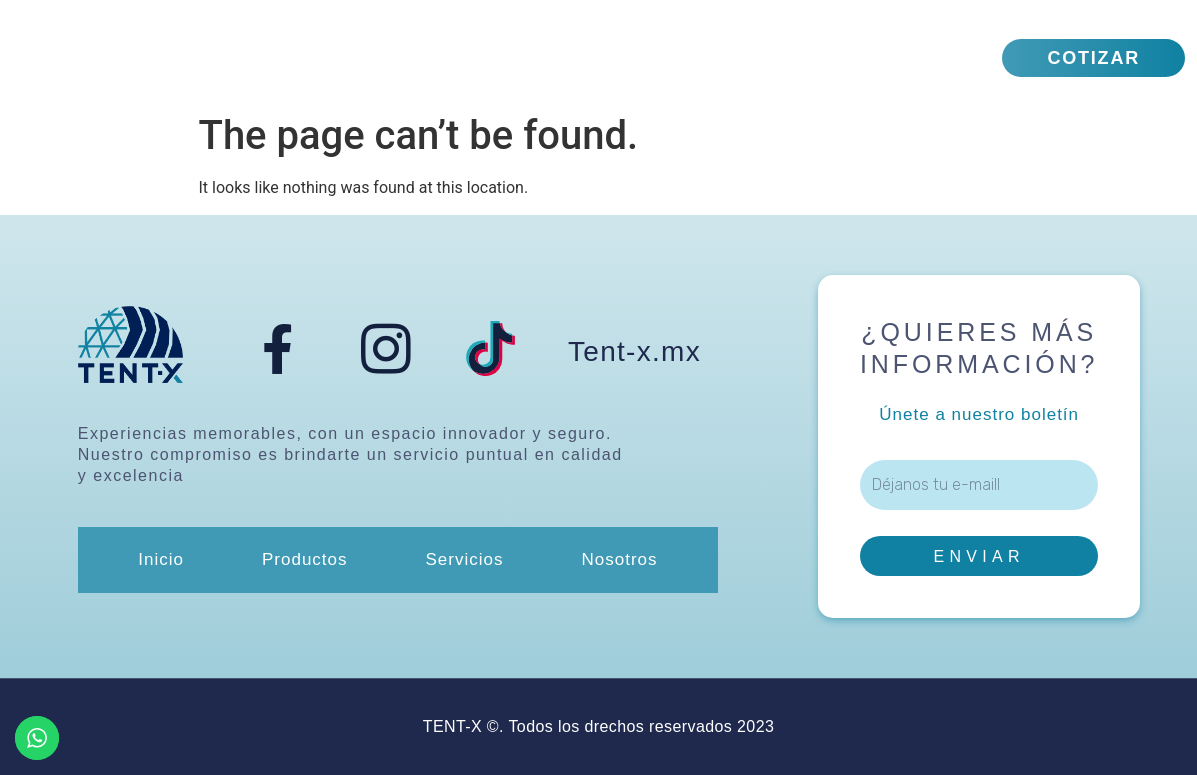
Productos (407, 57)
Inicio (271, 57)
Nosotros (738, 57)
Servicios (575, 57)
